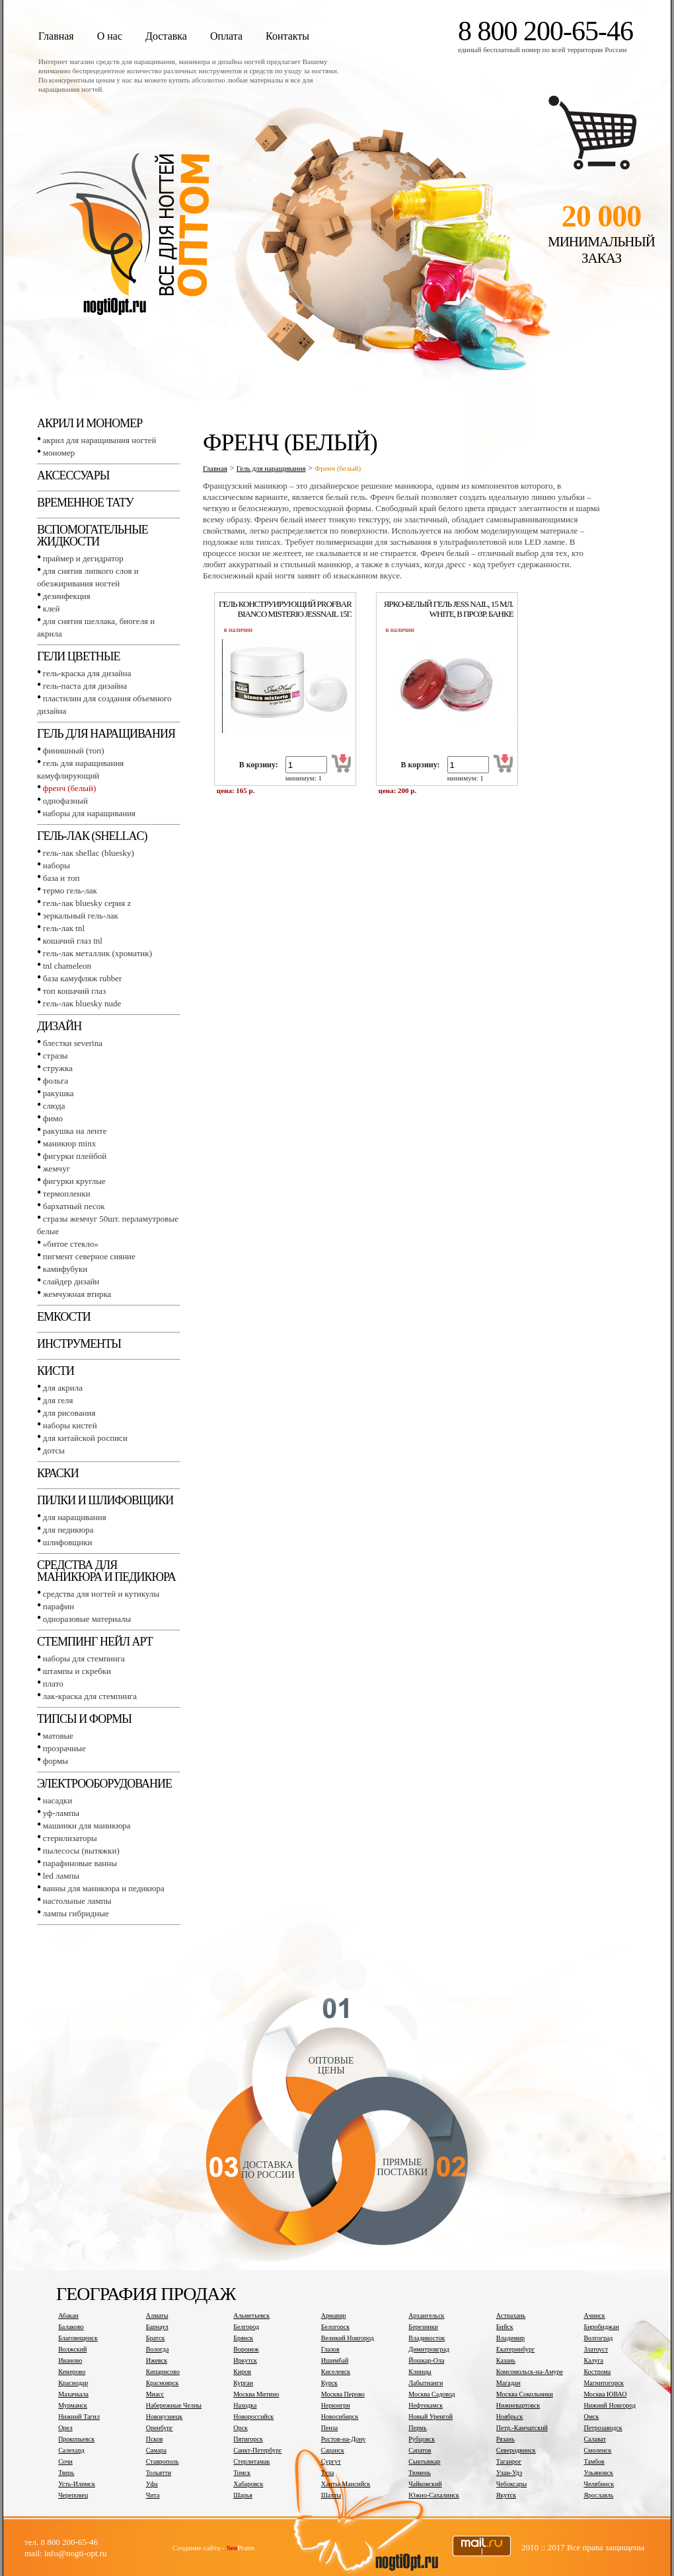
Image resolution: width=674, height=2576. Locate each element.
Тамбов (593, 2461)
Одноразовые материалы (87, 1619)
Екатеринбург (515, 2349)
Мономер (59, 453)
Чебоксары (511, 2484)
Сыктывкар (424, 2461)
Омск (591, 2416)
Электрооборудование (104, 1783)
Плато (53, 1683)
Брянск (243, 2338)
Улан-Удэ (509, 2472)
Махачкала (73, 2394)
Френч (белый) (69, 788)
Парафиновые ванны (80, 1863)
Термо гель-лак (70, 890)
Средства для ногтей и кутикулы (101, 1594)
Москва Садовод (431, 2394)
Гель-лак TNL (64, 928)
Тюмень (419, 2472)
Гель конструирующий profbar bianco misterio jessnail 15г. (285, 609)
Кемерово (71, 2371)
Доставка (166, 36)
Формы (55, 1761)
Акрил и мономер (89, 423)
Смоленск (597, 2450)
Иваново (70, 2360)
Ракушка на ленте (75, 1131)
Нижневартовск (518, 2405)
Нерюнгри (335, 2405)
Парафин (58, 1606)
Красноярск (162, 2382)
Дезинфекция (67, 596)
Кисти (55, 1370)
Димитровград (428, 2349)
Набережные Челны (174, 2405)
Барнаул (157, 2326)
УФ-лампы (61, 1813)
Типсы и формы (84, 1718)
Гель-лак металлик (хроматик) (97, 953)
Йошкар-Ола (426, 2360)
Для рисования (69, 1413)
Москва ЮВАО (604, 2394)
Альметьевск (251, 2315)
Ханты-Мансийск (346, 2484)
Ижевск (156, 2360)
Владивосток (426, 2338)
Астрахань (511, 2315)
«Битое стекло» (70, 1244)
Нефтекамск (425, 2405)
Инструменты (79, 1343)
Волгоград (598, 2338)
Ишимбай (334, 2360)
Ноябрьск (509, 2416)
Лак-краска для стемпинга (90, 1696)
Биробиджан (600, 2326)
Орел (65, 2427)
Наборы (56, 865)
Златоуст (595, 2349)
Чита (153, 2495)
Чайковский (424, 2484)
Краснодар (73, 2382)
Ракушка (58, 1093)
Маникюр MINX (69, 1143)
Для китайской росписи (85, 1438)
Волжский (72, 2349)
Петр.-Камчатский (522, 2427)
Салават (594, 2439)
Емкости (64, 1316)
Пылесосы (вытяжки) (81, 1851)
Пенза (329, 2427)
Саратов (419, 2450)
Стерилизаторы (70, 1838)
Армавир (333, 2315)
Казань (505, 2360)
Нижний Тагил (79, 2416)
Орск (240, 2427)
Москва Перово (343, 2394)
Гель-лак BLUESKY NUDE (82, 1003)
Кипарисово (163, 2371)
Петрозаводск (602, 2427)
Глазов (330, 2349)
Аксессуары (73, 475)
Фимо (53, 1118)
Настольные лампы (77, 1901)
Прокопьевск (76, 2439)
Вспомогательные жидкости (92, 535)
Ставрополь (162, 2461)
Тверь (66, 2472)
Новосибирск (340, 2416)
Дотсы (54, 1450)
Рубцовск (421, 2439)
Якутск (506, 2495)
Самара (156, 2450)
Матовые (58, 1736)
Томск (241, 2472)
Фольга (55, 1081)
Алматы (157, 2315)
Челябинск (598, 2484)
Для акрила (63, 1388)
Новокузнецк (164, 2416)
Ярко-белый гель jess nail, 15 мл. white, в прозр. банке (448, 609)
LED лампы (61, 1876)
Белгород (246, 2326)
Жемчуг (56, 1168)
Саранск (332, 2450)
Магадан (508, 2382)
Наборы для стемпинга (84, 1658)
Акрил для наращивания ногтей (100, 440)
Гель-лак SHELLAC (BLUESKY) (88, 853)
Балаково (71, 2326)
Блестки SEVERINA (72, 1043)
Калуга (593, 2360)
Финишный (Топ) (73, 750)
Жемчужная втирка (77, 1294)
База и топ (61, 878)
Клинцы (419, 2371)
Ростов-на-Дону (343, 2439)
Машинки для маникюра (87, 1825)
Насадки (57, 1800)
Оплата (226, 36)
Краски (58, 1473)
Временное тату (85, 502)
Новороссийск (253, 2416)
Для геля (58, 1400)
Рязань (505, 2439)
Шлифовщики (68, 1542)
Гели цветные (78, 656)
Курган (243, 2382)
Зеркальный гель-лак (80, 916)
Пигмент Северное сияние (89, 1256)
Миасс (155, 2394)
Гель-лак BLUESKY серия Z (87, 903)
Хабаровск (248, 2484)
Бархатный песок (74, 1206)
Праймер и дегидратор (83, 558)
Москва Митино (256, 2394)
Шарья (242, 2495)
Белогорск (335, 2326)
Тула (327, 2472)
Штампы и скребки (77, 1671)
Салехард (71, 2450)
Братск (155, 2338)
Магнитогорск (603, 2382)
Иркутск (245, 2360)
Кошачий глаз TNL (72, 941)
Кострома (597, 2371)
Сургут (331, 2461)
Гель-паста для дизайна (85, 686)
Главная (56, 36)
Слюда (54, 1106)
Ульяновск (598, 2472)
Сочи (65, 2461)
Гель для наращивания (106, 733)
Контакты (287, 36)
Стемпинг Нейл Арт (95, 1641)
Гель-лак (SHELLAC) (92, 836)
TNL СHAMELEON (67, 966)
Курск (329, 2382)
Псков (154, 2439)
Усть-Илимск (76, 2484)
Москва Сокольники (524, 2394)
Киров (242, 2371)
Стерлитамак (251, 2461)
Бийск (504, 2326)
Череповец (73, 2495)
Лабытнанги (425, 2382)
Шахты (331, 2495)
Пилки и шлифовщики (105, 1500)
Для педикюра (68, 1530)
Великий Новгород (347, 2338)
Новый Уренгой (430, 2416)
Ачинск (594, 2315)
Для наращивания (74, 1517)
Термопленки (67, 1194)
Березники (423, 2326)
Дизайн (59, 1026)
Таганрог (508, 2461)
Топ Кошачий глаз (74, 991)
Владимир (510, 2338)
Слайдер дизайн (71, 1281)
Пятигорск (248, 2439)
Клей (51, 608)
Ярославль (598, 2495)
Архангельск (426, 2315)
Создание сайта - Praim (213, 2548)
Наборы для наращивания (89, 813)
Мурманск (72, 2405)
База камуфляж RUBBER (82, 978)
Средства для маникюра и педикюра (106, 1571)
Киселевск (335, 2371)
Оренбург (159, 2427)
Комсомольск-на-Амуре (529, 2371)
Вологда (157, 2349)
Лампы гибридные (76, 1913)
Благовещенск (78, 2338)
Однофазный (65, 801)
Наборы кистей (70, 1425)
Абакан (68, 2315)
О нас (109, 36)
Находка (244, 2405)
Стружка (58, 1068)
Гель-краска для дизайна (87, 673)
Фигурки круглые (74, 1181)
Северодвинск (516, 2450)
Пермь (417, 2427)
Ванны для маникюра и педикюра (104, 1888)
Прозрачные (64, 1748)
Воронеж (245, 2349)
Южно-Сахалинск (433, 2495)
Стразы (55, 1056)
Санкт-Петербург (257, 2450)
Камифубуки (65, 1269)
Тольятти (158, 2472)
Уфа (152, 2484)
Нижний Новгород (609, 2405)
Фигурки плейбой (74, 1156)
